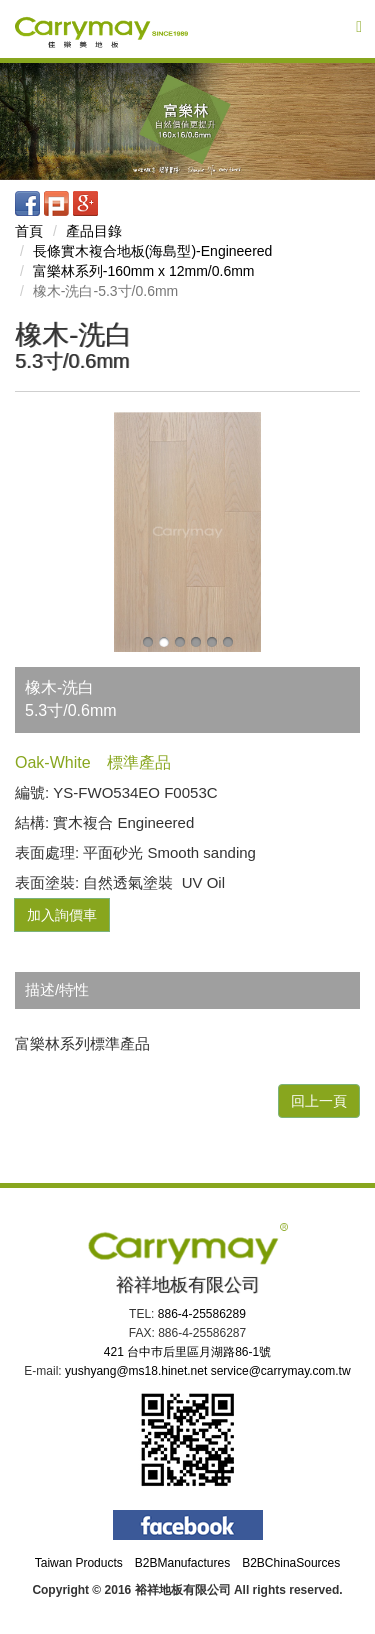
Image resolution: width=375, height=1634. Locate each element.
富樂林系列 (144, 271)
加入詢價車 (62, 915)
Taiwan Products (79, 1563)
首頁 (29, 231)
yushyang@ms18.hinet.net (136, 1371)
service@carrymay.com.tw (281, 1371)
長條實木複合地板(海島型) (153, 251)
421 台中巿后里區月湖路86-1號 (187, 1352)
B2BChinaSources (291, 1563)
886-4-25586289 (202, 1314)
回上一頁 (319, 1101)
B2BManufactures (182, 1563)
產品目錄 (94, 231)
